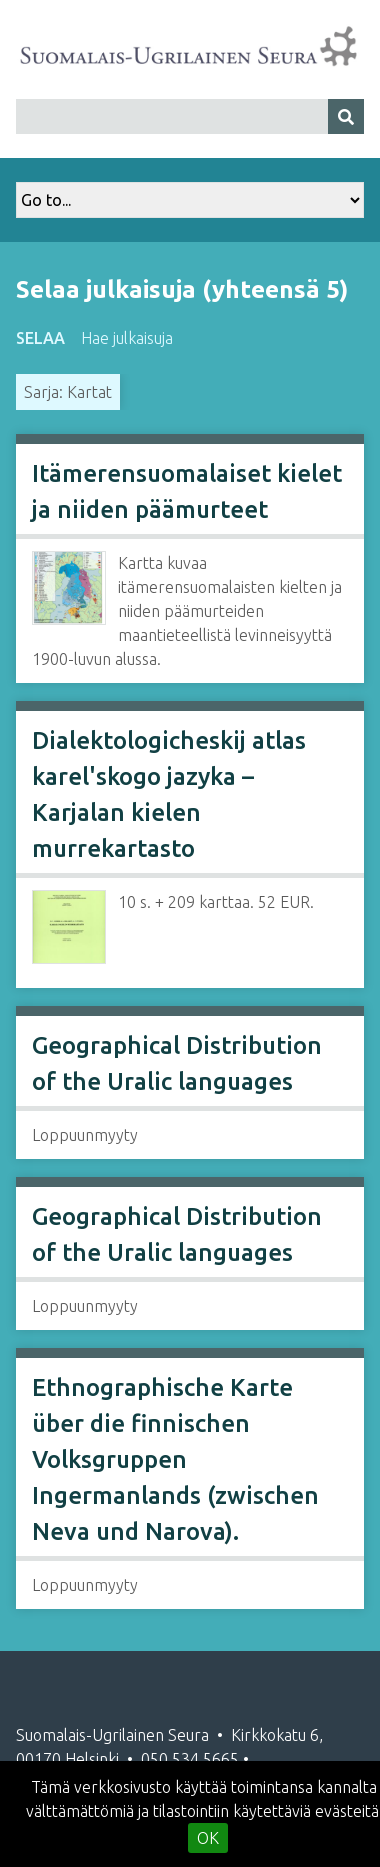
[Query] (190, 116)
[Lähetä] (346, 116)
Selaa (40, 338)
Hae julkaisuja (127, 338)
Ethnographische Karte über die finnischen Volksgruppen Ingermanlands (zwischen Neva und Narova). (175, 1459)
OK (208, 1838)
